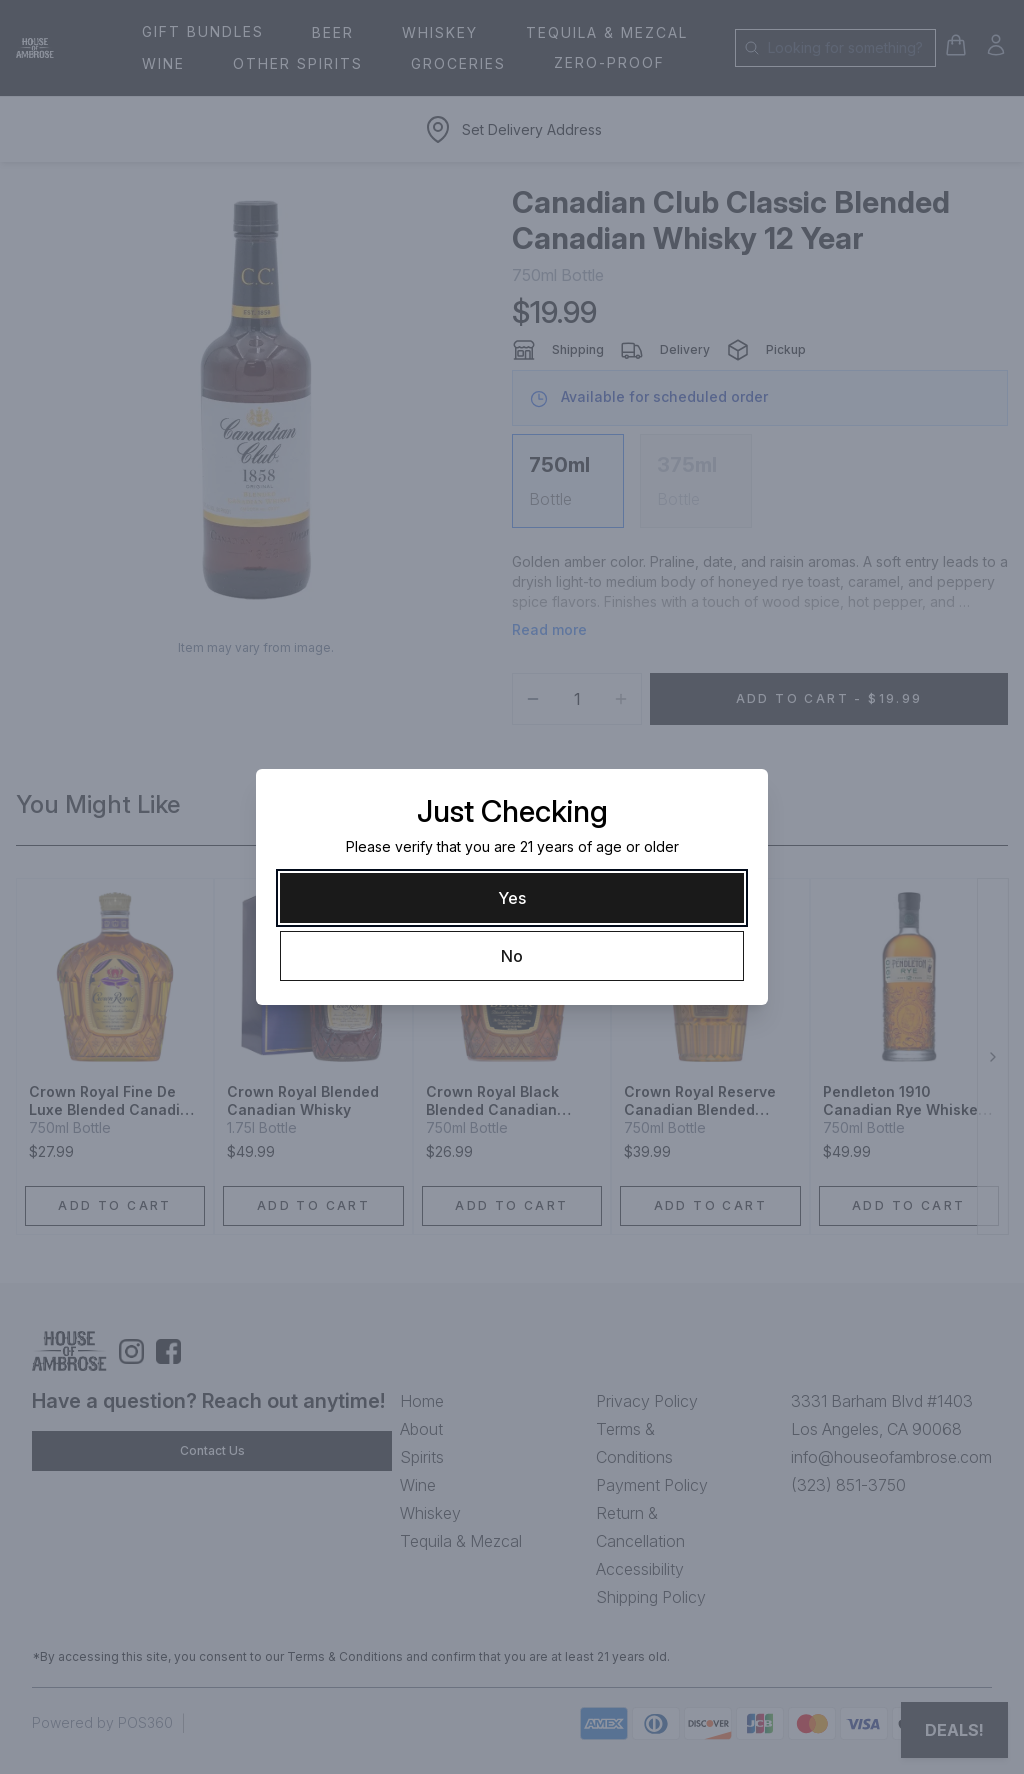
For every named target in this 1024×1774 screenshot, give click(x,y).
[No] (512, 956)
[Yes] (512, 898)
